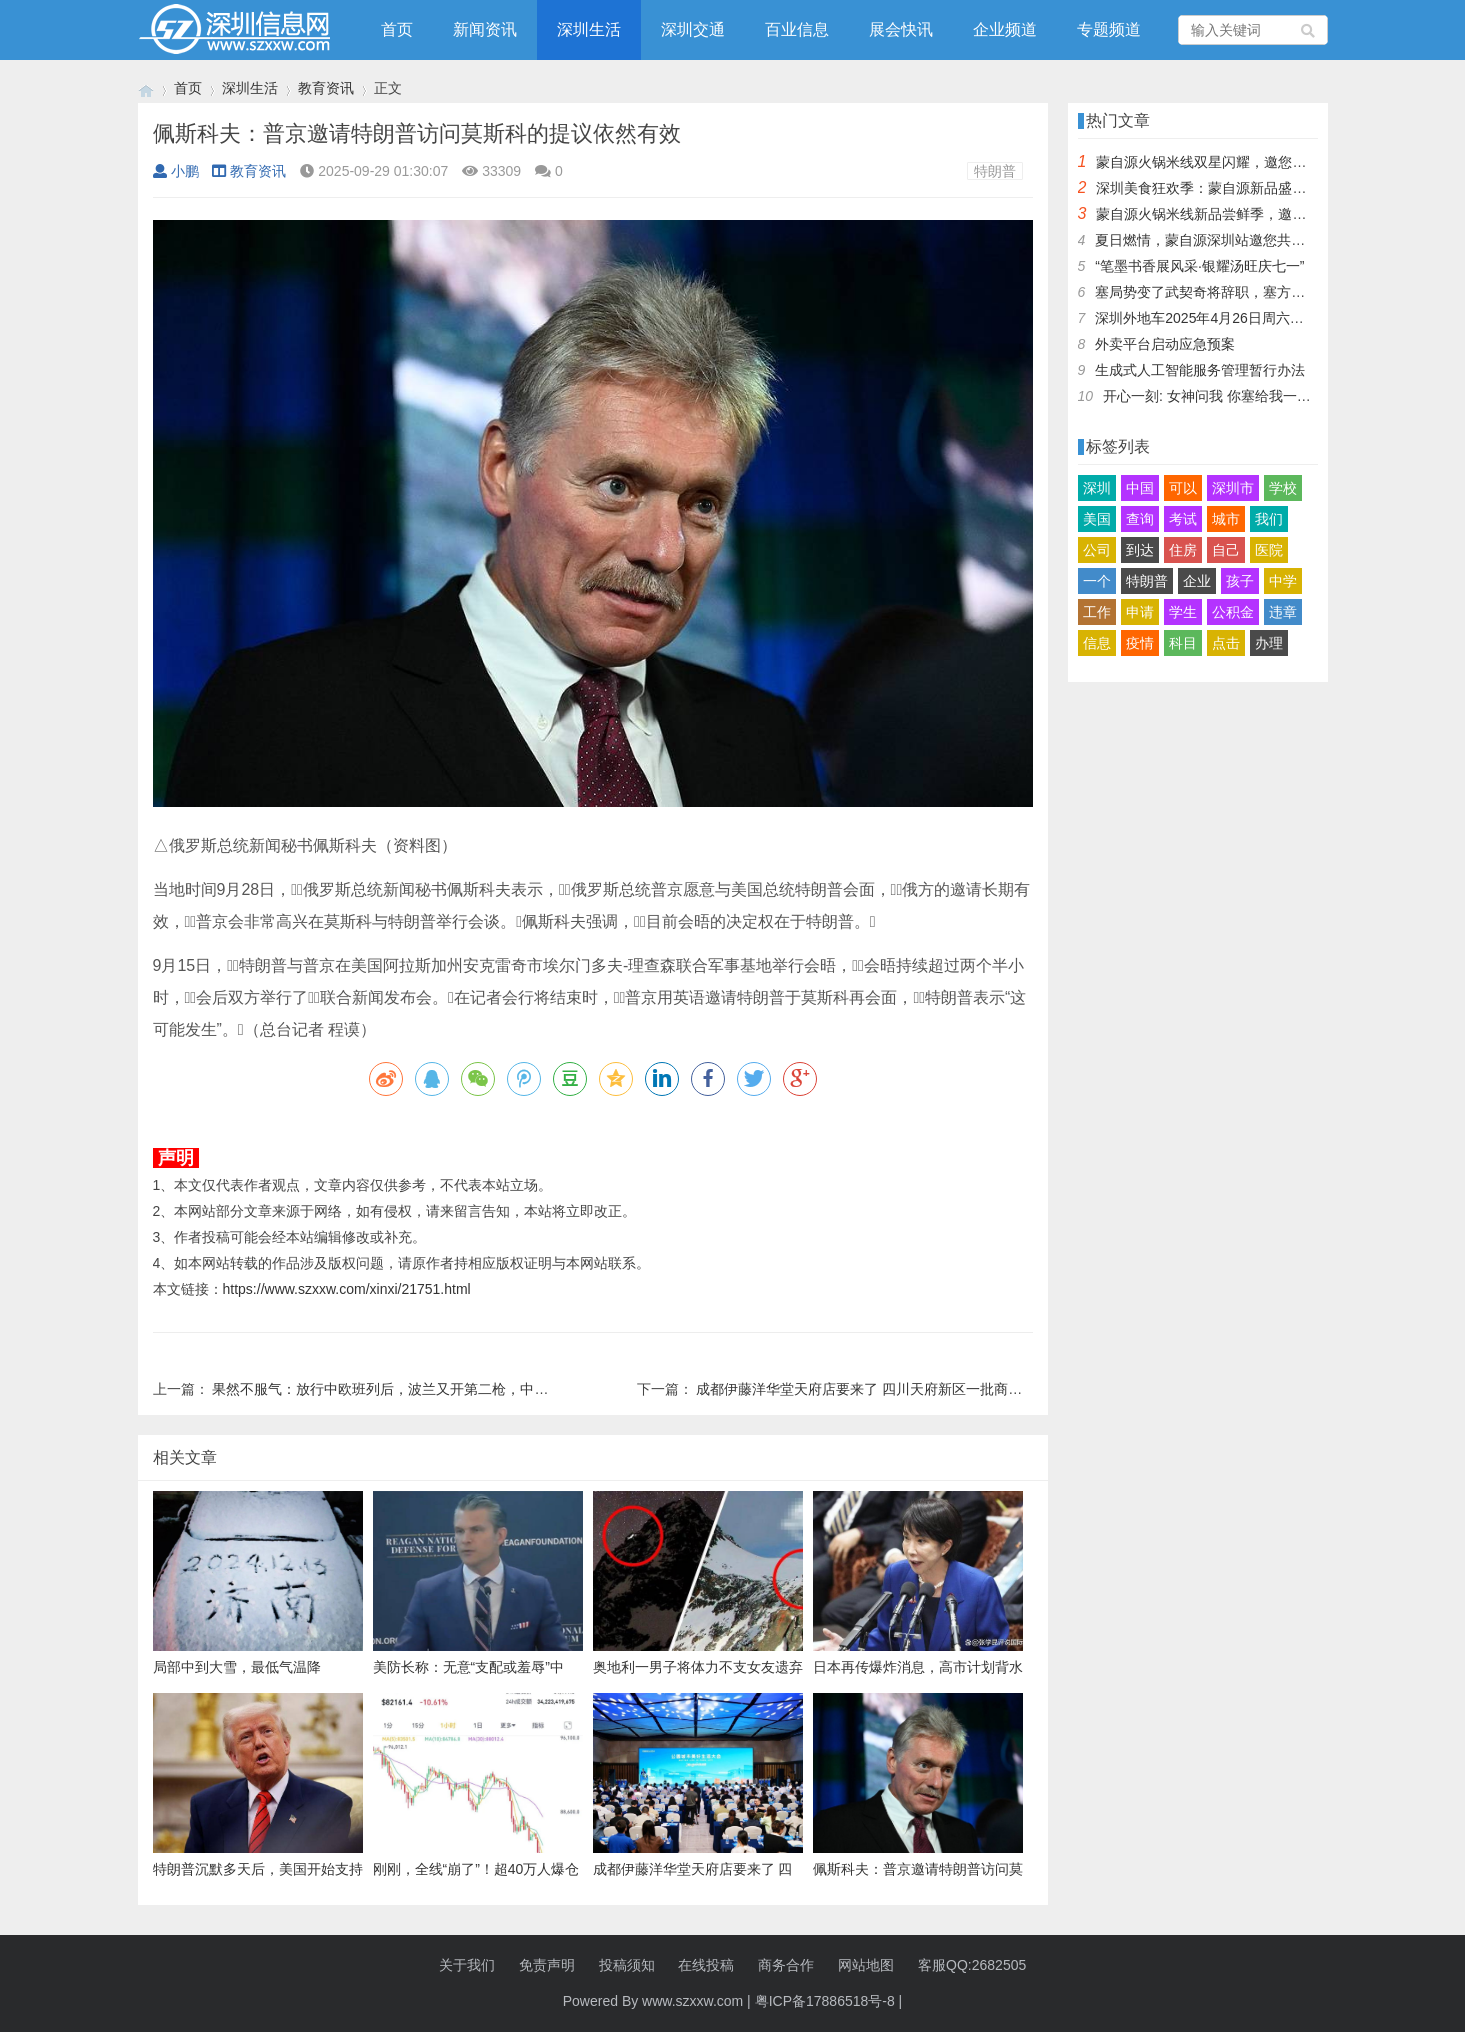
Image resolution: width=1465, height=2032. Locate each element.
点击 (1226, 643)
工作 (1097, 612)
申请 (1140, 612)
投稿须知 (627, 1965)
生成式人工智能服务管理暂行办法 (1200, 370)
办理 (1269, 643)
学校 (1283, 488)
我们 (1269, 519)
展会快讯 (901, 29)
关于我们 (467, 1965)
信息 (1097, 643)
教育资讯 (326, 88)
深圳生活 (589, 29)
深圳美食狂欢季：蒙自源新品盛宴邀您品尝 (1229, 188)
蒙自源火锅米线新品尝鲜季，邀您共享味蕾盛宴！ (1250, 214)
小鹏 (176, 171)
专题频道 (1109, 29)
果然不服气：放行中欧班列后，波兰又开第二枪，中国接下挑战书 (415, 1389)
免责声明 (547, 1965)
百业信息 (797, 29)
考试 (1183, 519)
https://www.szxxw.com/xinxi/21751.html (347, 1289)
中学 (1283, 581)
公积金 (1233, 612)
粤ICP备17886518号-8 (825, 2001)
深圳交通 (693, 29)
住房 (1183, 550)
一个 (1097, 581)
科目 (1183, 643)
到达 (1140, 550)
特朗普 (995, 171)
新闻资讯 (485, 29)
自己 (1226, 550)
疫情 (1140, 643)
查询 (1140, 519)
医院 (1269, 550)
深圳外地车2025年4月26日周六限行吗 (1213, 318)
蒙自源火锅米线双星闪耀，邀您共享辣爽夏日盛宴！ (1257, 162)
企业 (1197, 581)
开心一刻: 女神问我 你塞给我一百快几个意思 (1242, 396)
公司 (1097, 550)
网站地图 (866, 1965)
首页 (397, 29)
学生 (1183, 612)
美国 (1097, 519)
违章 (1283, 612)
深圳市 (1233, 488)
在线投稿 (706, 1965)
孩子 (1240, 581)
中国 (1140, 488)
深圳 (1097, 488)
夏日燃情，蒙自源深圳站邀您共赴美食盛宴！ (1235, 240)
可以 (1183, 488)
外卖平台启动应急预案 (1165, 344)
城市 (1226, 519)
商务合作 (786, 1965)
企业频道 (1005, 29)
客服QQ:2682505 (972, 1965)
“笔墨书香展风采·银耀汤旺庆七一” (1199, 266)
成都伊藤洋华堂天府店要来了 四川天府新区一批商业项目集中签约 (901, 1389)
